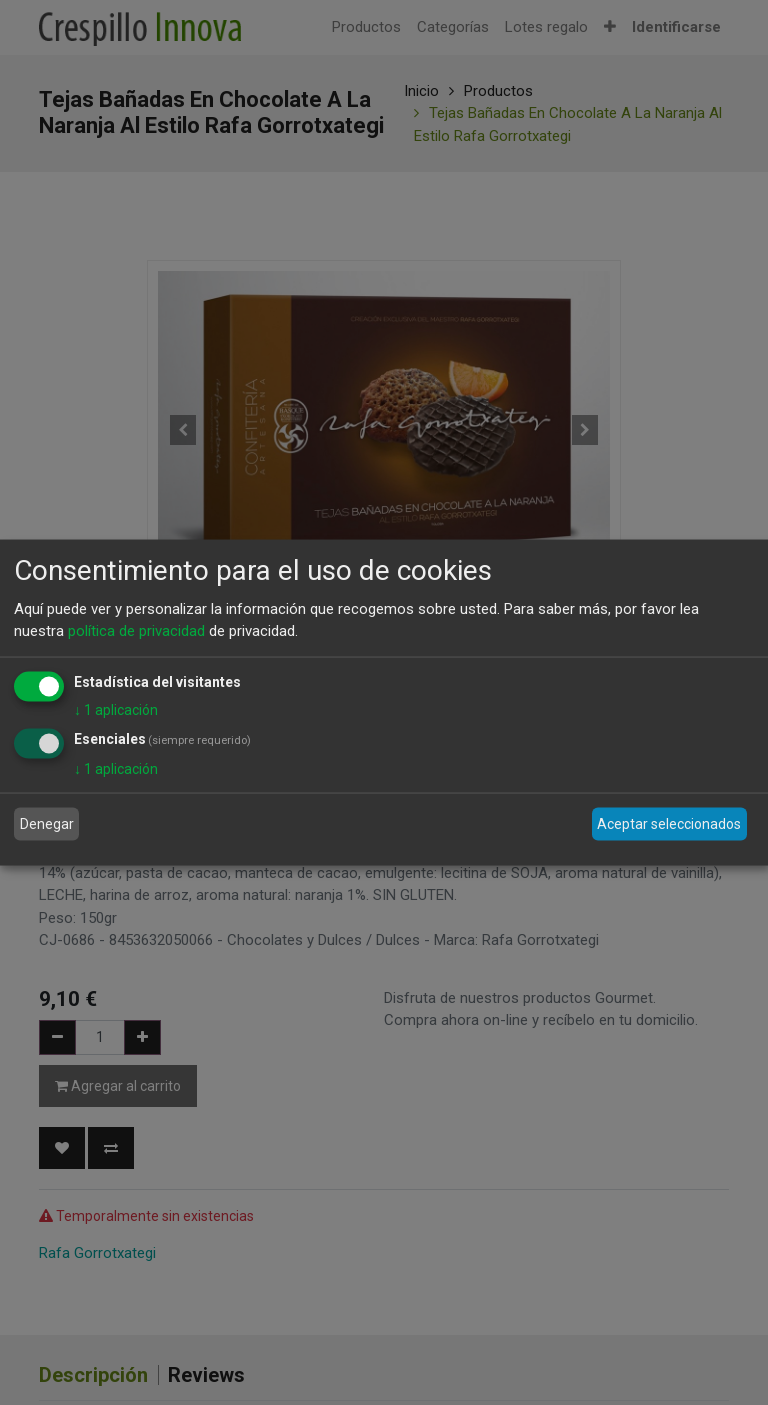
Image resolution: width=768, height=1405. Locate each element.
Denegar (47, 824)
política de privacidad (136, 631)
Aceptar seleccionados (669, 824)
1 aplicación (116, 709)
